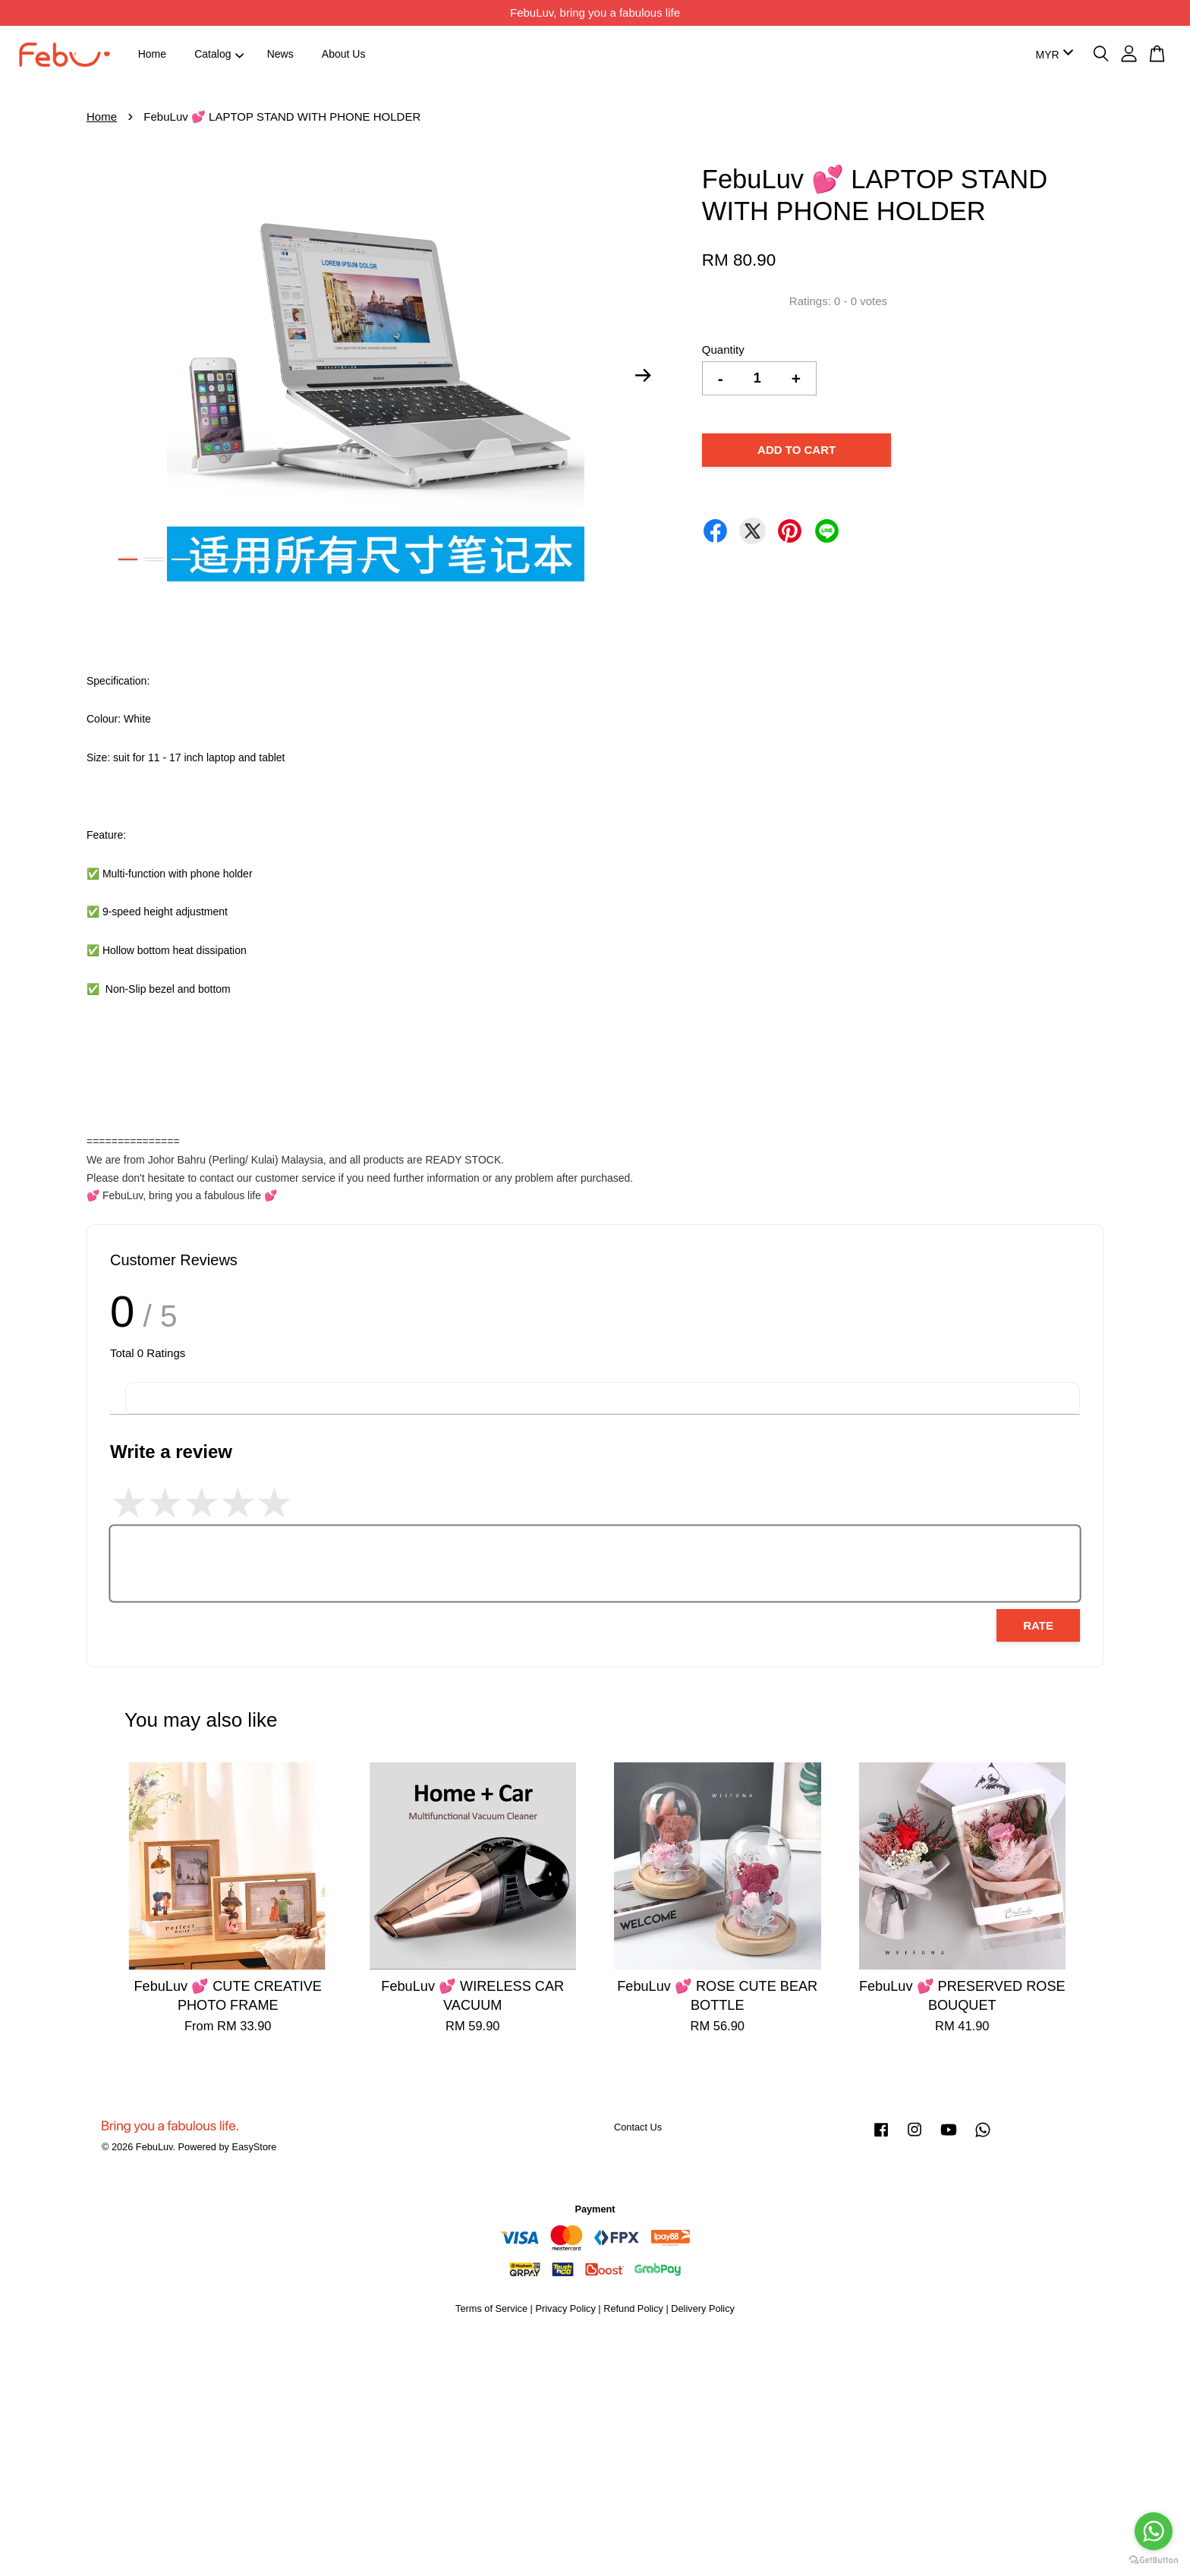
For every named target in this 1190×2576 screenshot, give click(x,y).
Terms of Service (491, 2308)
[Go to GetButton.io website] (1153, 2560)
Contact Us (638, 2127)
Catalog (219, 54)
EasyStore (253, 2146)
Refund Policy (633, 2308)
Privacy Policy (565, 2308)
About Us (344, 54)
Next (644, 376)
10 (366, 559)
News (280, 54)
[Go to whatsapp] (1154, 2531)
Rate (1038, 1625)
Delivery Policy (703, 2308)
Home (152, 54)
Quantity (723, 349)
